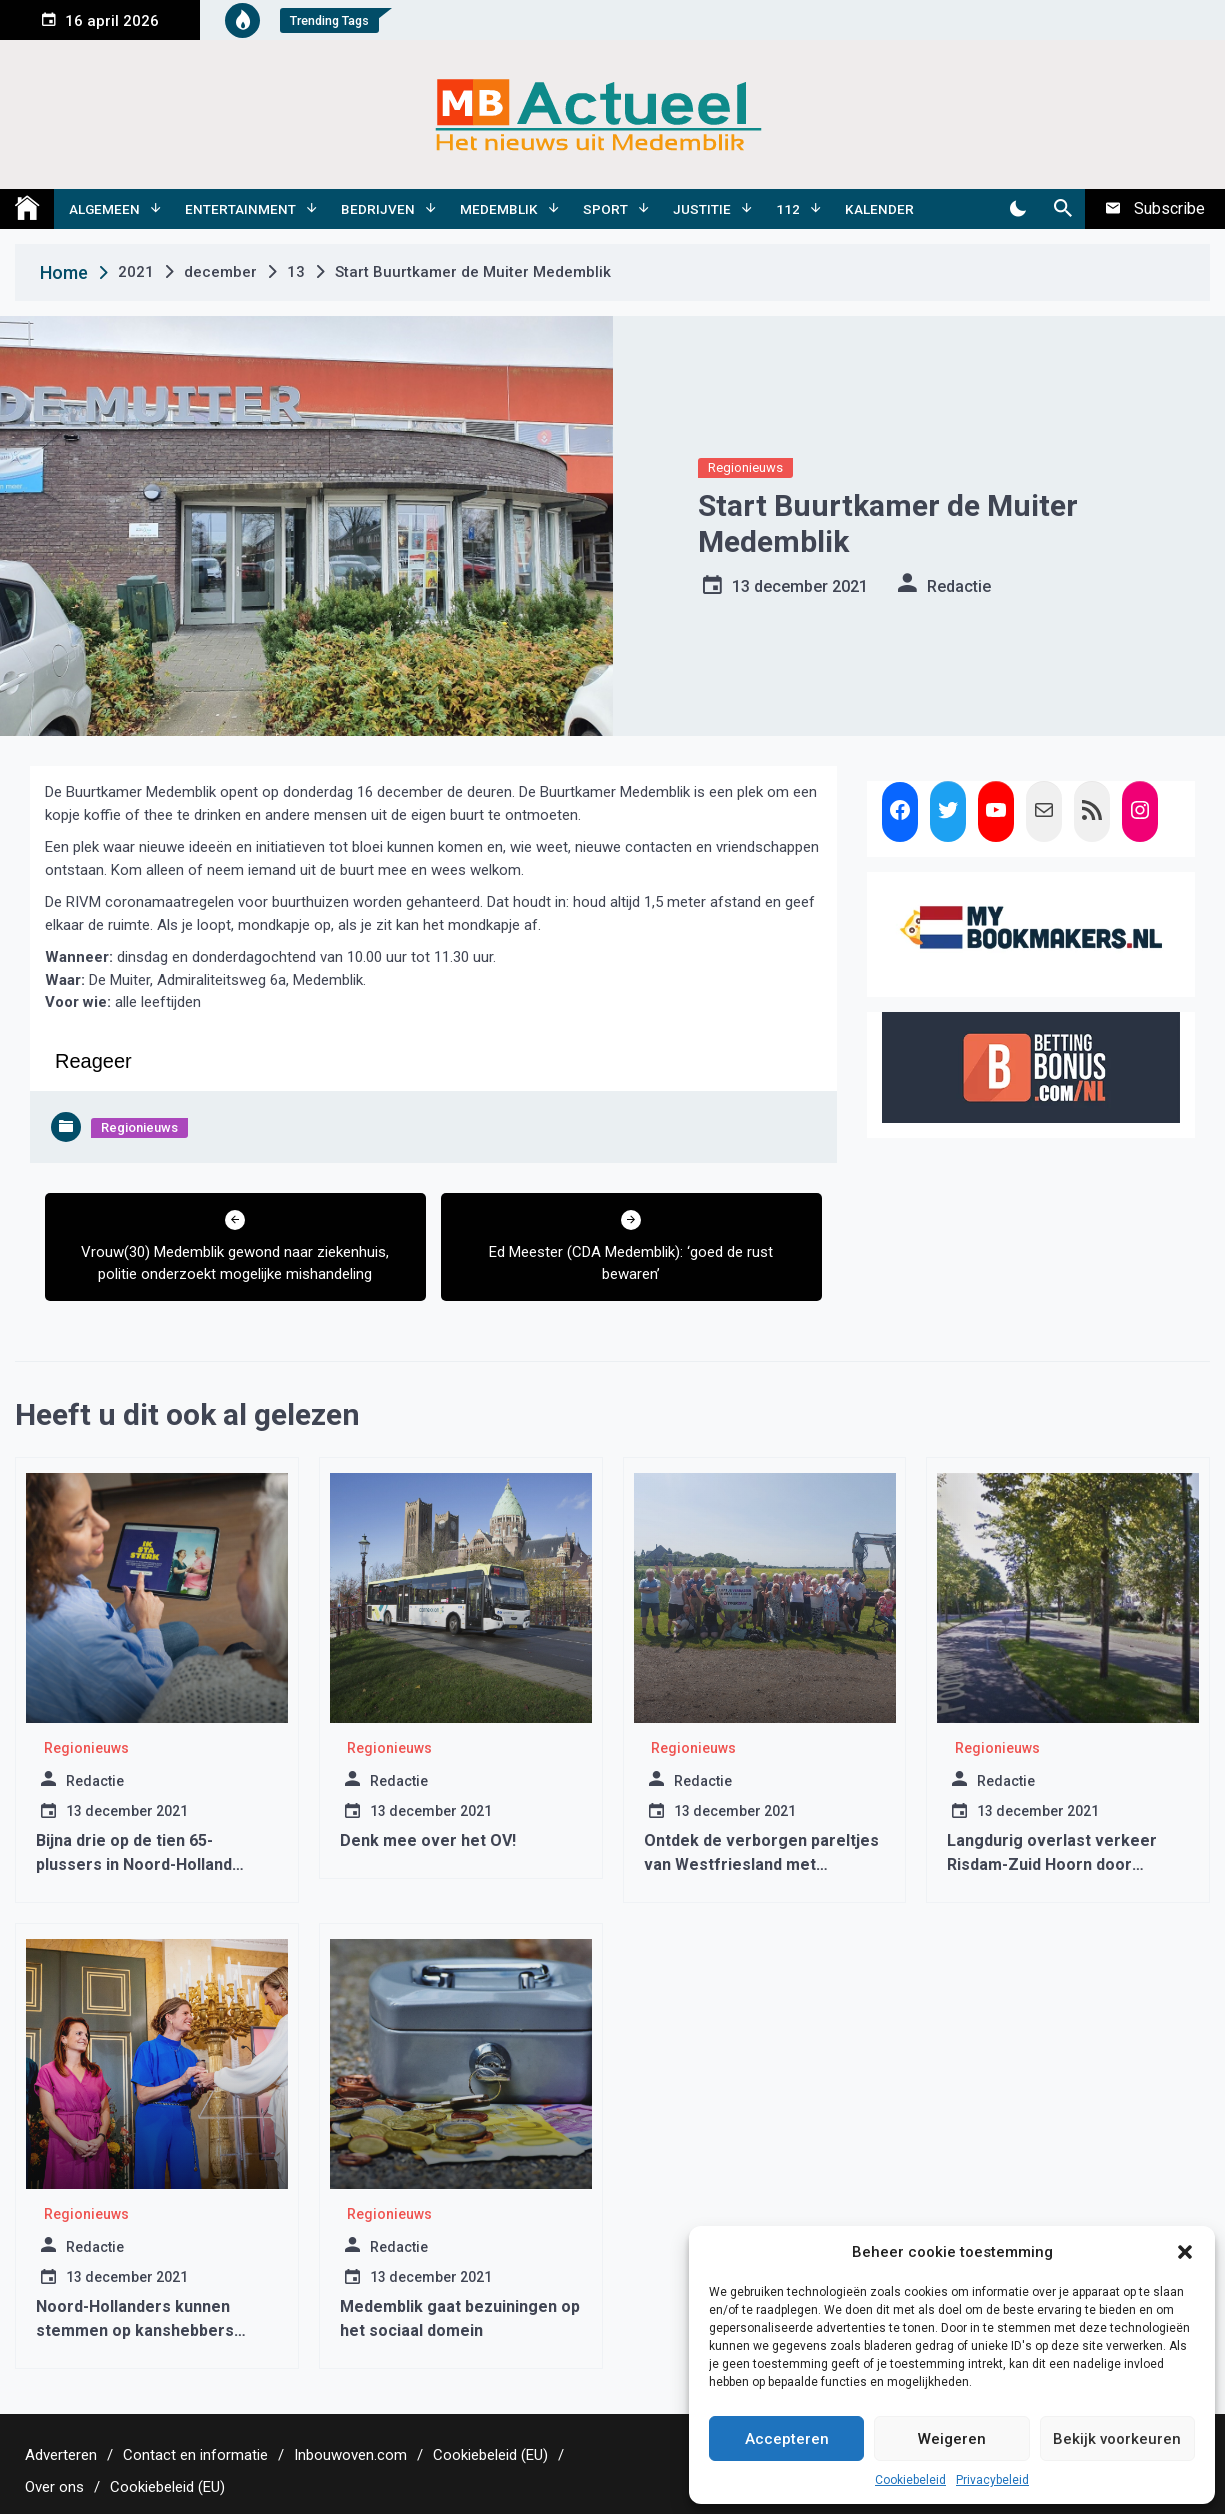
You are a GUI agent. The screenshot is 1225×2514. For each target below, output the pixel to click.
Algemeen (104, 209)
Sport (605, 209)
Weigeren (952, 2439)
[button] (1185, 2252)
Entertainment (240, 209)
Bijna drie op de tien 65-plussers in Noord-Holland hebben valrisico (134, 1864)
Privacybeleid (992, 2480)
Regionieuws (745, 467)
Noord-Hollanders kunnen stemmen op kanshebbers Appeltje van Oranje (135, 2330)
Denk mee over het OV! (428, 1840)
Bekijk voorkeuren (1117, 2439)
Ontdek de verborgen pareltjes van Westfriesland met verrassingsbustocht (761, 1864)
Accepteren (787, 2439)
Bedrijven (378, 209)
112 (788, 209)
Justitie (702, 209)
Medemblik (499, 209)
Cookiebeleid (910, 2480)
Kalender (879, 209)
